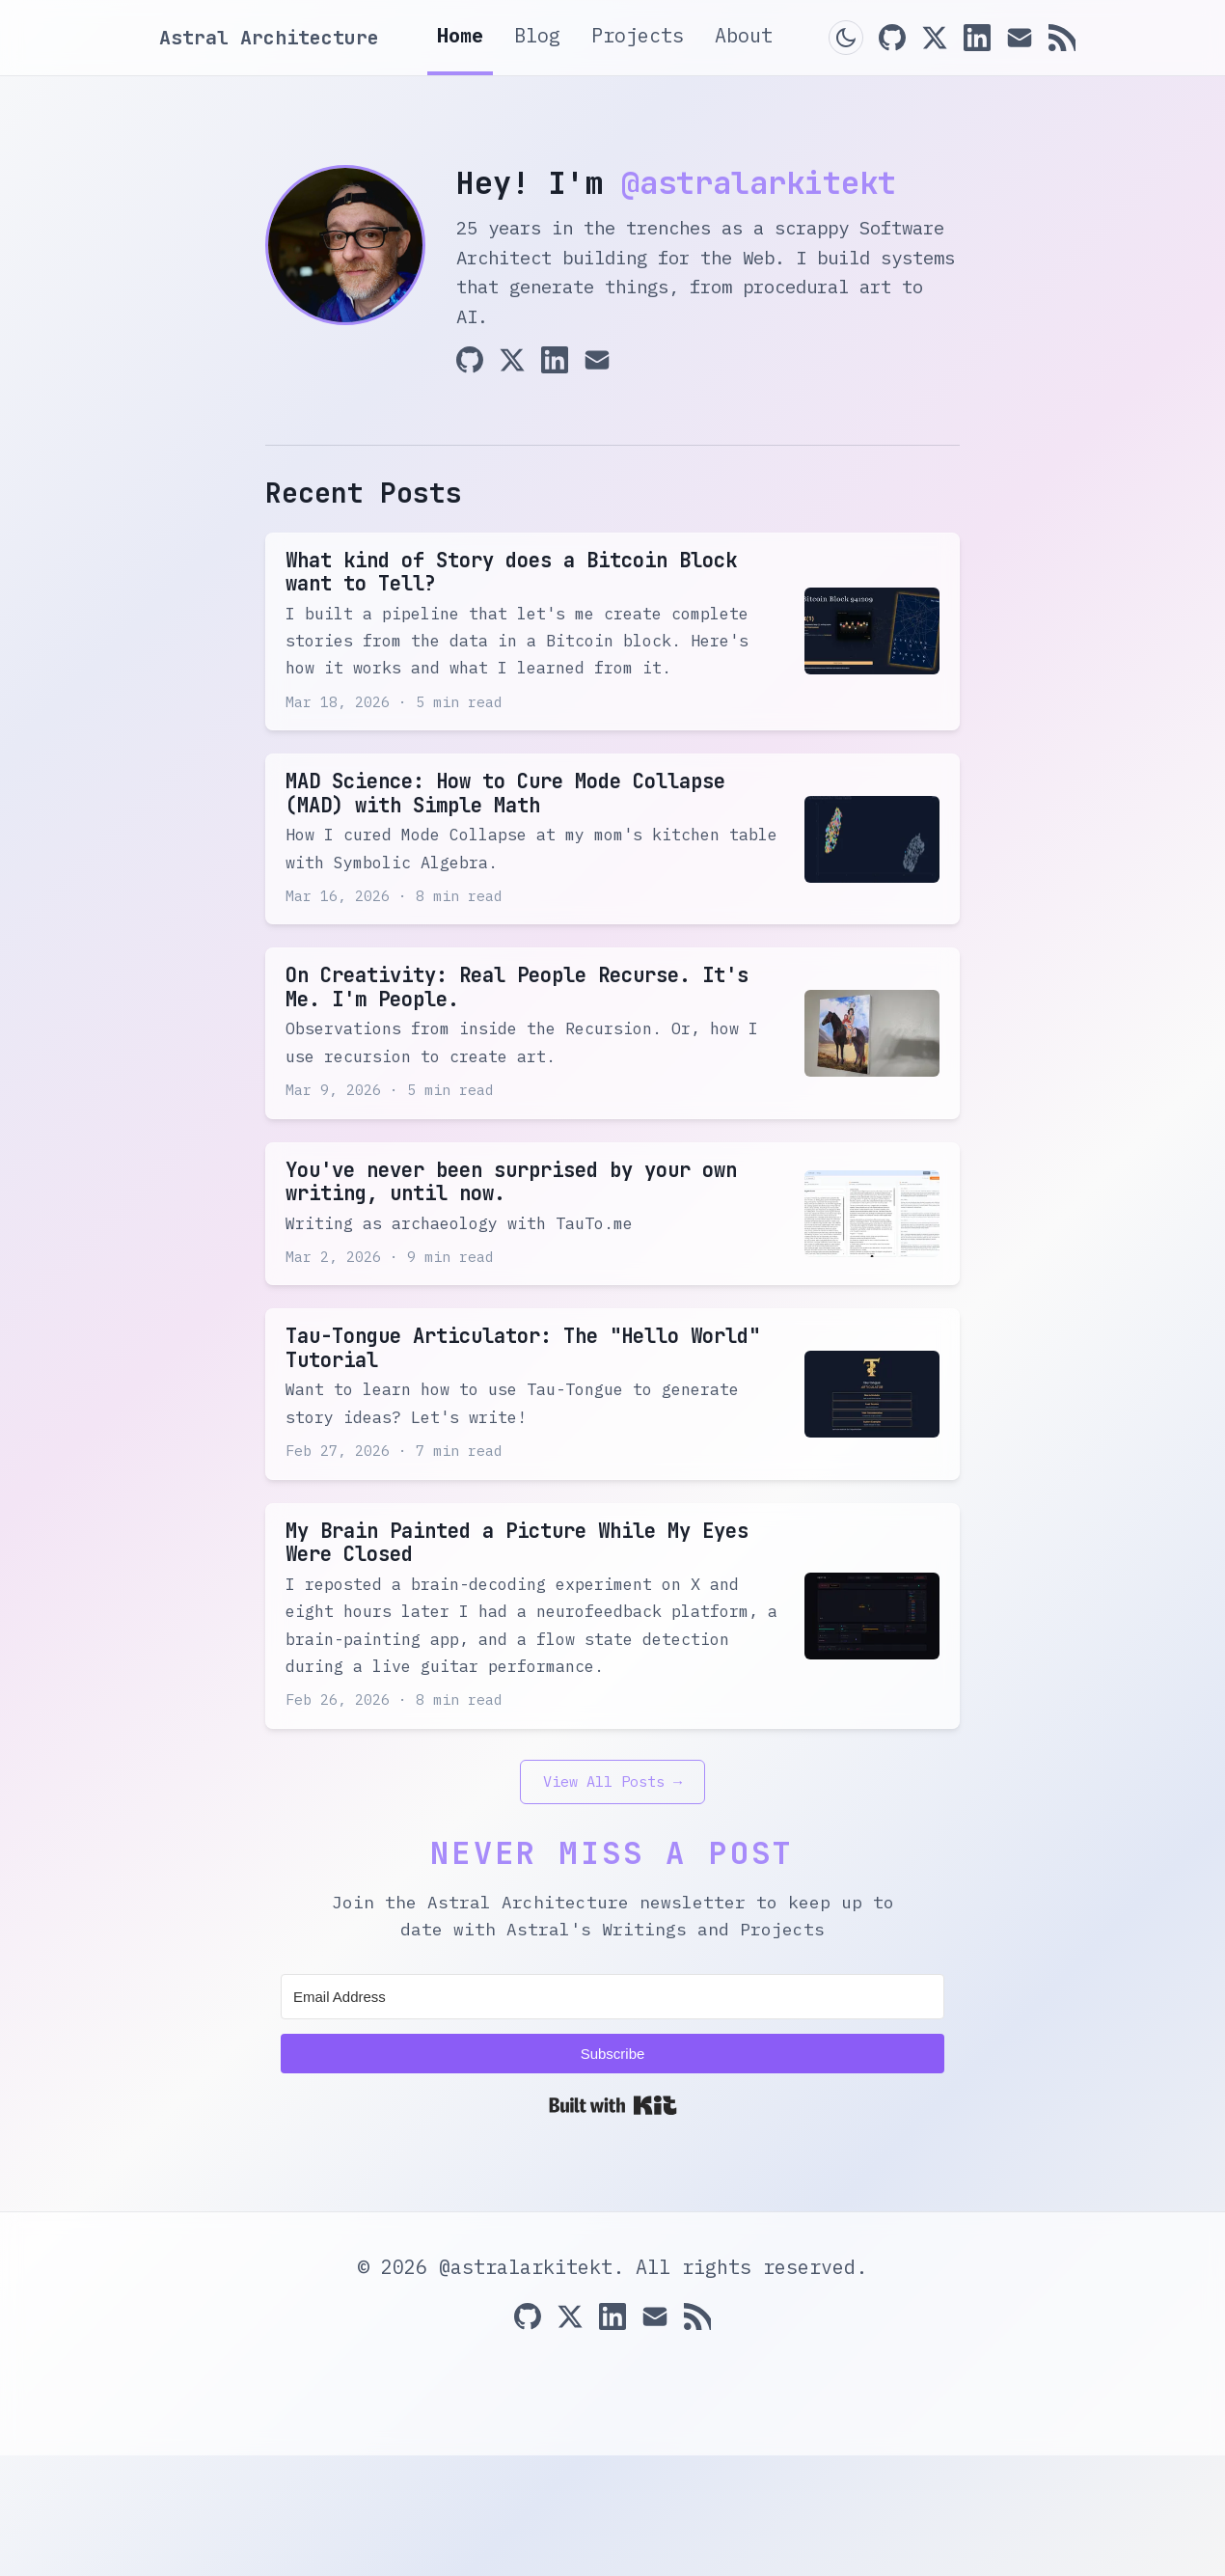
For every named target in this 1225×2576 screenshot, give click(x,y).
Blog (537, 35)
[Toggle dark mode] (846, 37)
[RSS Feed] (1061, 37)
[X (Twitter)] (934, 37)
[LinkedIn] (977, 37)
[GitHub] (892, 37)
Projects (637, 35)
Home (460, 35)
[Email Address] (612, 2117)
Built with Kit (613, 2225)
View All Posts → (612, 1901)
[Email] (1019, 37)
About (744, 35)
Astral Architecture (269, 37)
